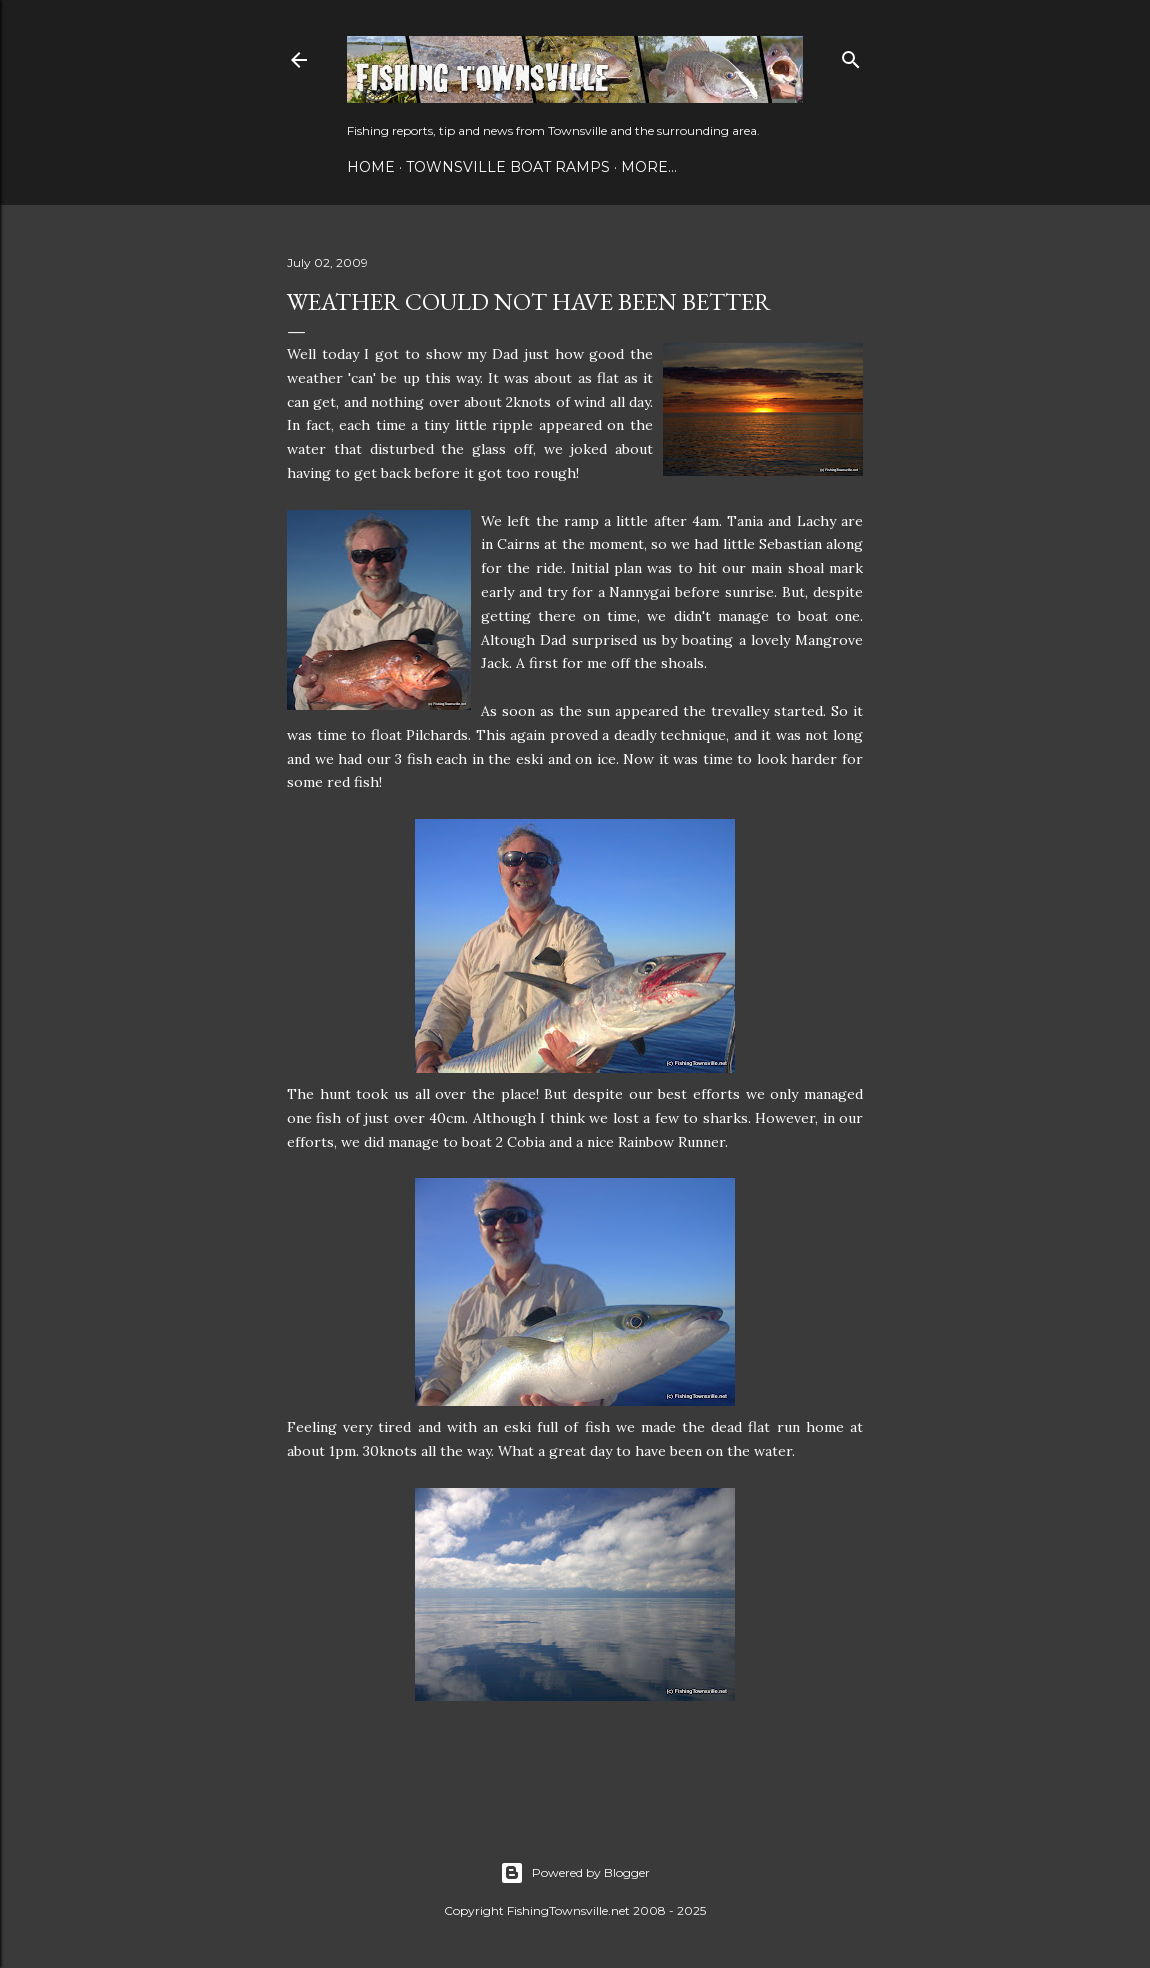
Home (371, 167)
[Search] (851, 55)
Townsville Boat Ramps (508, 167)
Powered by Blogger (575, 1873)
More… (649, 167)
